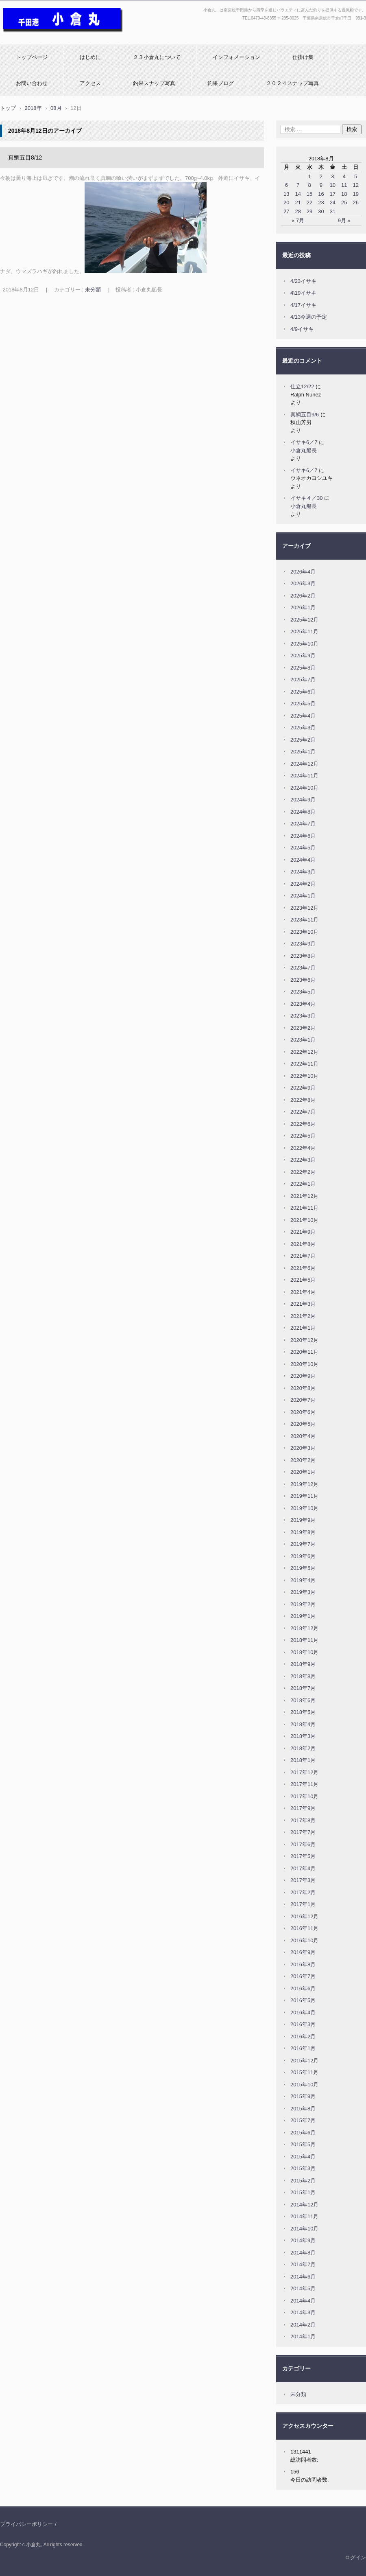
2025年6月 (303, 692)
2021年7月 (303, 1256)
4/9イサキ (302, 329)
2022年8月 (303, 1100)
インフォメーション (236, 57)
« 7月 (298, 220)
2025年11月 (304, 631)
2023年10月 (304, 932)
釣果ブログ (220, 83)
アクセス (90, 83)
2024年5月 (303, 848)
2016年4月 (303, 2012)
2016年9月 (303, 1952)
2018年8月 (303, 1676)
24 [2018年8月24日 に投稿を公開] (333, 202)
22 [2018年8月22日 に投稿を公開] (309, 202)
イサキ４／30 (306, 498)
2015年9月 (303, 2096)
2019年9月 (303, 1520)
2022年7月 (303, 1112)
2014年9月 (303, 2240)
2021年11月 (304, 1208)
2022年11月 (304, 1064)
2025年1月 (303, 752)
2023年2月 (303, 1028)
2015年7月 (303, 2120)
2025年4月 (303, 716)
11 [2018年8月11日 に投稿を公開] (344, 185)
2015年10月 (304, 2084)
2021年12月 (304, 1196)
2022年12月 (304, 1052)
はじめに (90, 57)
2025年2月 (303, 740)
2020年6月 (303, 1412)
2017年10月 (304, 1796)
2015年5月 (303, 2144)
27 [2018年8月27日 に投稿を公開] (286, 211)
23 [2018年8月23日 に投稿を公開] (321, 202)
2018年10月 (304, 1652)
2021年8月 (303, 1244)
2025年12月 (304, 620)
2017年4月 (303, 1868)
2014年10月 (304, 2229)
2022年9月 (303, 1088)
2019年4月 (303, 1580)
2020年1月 (303, 1472)
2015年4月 (303, 2157)
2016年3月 (303, 2024)
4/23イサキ (303, 281)
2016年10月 (304, 1940)
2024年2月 (303, 884)
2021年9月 (303, 1232)
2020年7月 (303, 1400)
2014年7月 (303, 2264)
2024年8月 (303, 812)
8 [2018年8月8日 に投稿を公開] (309, 185)
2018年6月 (303, 1700)
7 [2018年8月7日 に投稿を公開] (297, 185)
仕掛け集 (303, 57)
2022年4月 (303, 1148)
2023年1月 (303, 1040)
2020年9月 (303, 1376)
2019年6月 (303, 1556)
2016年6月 (303, 1988)
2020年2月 (303, 1460)
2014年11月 (304, 2216)
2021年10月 (304, 1220)
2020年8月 (303, 1388)
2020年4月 (303, 1436)
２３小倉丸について (157, 57)
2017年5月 (303, 1856)
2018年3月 (303, 1736)
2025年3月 (303, 727)
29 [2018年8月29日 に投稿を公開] (309, 211)
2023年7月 (303, 968)
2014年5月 (303, 2288)
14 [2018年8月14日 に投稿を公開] (298, 194)
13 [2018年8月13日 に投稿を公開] (286, 194)
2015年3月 (303, 2168)
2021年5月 (303, 1280)
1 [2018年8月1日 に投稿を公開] (309, 176)
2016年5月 (303, 2000)
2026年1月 (303, 607)
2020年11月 (304, 1352)
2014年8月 (303, 2253)
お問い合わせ (32, 83)
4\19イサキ (303, 293)
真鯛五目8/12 (25, 157)
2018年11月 (304, 1640)
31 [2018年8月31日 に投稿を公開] (333, 211)
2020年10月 (304, 1364)
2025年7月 (303, 679)
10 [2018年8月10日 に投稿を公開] (333, 185)
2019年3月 (303, 1592)
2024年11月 (304, 776)
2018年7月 (303, 1688)
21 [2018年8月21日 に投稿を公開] (298, 202)
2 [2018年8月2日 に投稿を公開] (321, 176)
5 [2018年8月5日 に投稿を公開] (355, 176)
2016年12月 (304, 1916)
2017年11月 (304, 1784)
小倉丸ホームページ (27, 38)
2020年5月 (303, 1424)
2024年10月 (304, 788)
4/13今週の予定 (308, 317)
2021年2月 (303, 1316)
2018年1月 (303, 1760)
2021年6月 (303, 1268)
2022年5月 (303, 1136)
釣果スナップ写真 (154, 83)
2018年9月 (303, 1664)
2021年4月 (303, 1292)
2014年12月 (304, 2205)
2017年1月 (303, 1904)
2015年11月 (304, 2072)
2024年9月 (303, 800)
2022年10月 (304, 1076)
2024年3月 (303, 872)
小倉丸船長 (303, 450)
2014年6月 (303, 2277)
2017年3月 (303, 1880)
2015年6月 (303, 2133)
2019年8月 (303, 1532)
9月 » (344, 220)
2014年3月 (303, 2312)
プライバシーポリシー (26, 2524)
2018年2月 (303, 1748)
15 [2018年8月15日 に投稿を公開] (309, 194)
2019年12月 (304, 1484)
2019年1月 (303, 1616)
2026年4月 (303, 572)
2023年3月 (303, 1016)
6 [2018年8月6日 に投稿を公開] (286, 185)
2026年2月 (303, 596)
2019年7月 (303, 1544)
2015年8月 (303, 2108)
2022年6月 (303, 1124)
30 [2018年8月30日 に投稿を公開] (321, 211)
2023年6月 (303, 980)
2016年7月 (303, 1976)
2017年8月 (303, 1820)
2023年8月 (303, 956)
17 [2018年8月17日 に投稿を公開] (333, 194)
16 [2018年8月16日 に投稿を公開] (321, 194)
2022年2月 (303, 1172)
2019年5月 (303, 1568)
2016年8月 (303, 1964)
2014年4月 (303, 2301)
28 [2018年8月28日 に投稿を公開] (298, 211)
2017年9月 (303, 1808)
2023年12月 (304, 908)
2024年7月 (303, 824)
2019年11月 (304, 1496)
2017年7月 (303, 1832)
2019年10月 (304, 1508)
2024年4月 (303, 860)
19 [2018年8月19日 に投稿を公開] (355, 194)
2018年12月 (304, 1628)
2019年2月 (303, 1604)
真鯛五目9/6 (304, 414)
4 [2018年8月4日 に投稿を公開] (344, 176)
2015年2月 (303, 2181)
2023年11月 (304, 920)
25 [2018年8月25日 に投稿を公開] (344, 202)
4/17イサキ (303, 305)
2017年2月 (303, 1892)
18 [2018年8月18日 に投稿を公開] (344, 194)
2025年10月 (304, 644)
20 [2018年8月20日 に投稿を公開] (286, 202)
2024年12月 (304, 764)
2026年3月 (303, 583)
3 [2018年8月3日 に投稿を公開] (332, 176)
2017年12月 (304, 1772)
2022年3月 (303, 1160)
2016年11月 (304, 1928)
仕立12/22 (302, 386)
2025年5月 (303, 703)
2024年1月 (303, 896)
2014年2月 (303, 2325)
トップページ (32, 57)
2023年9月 (303, 944)
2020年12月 (304, 1340)
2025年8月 (303, 668)
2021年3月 (303, 1304)
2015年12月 (304, 2060)
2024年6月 (303, 836)
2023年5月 (303, 992)
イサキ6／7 (303, 442)
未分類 (93, 290)
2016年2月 (303, 2036)
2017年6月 (303, 1844)
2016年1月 (303, 2048)
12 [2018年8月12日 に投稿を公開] (355, 185)
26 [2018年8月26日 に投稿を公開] (355, 202)
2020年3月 (303, 1448)
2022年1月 (303, 1184)
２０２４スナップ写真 (292, 83)
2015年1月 (303, 2192)
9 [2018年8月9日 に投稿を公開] (321, 185)
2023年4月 (303, 1004)
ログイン (355, 2557)
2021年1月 (303, 1328)
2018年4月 (303, 1724)
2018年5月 (303, 1712)
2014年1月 (303, 2336)
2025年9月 (303, 655)
